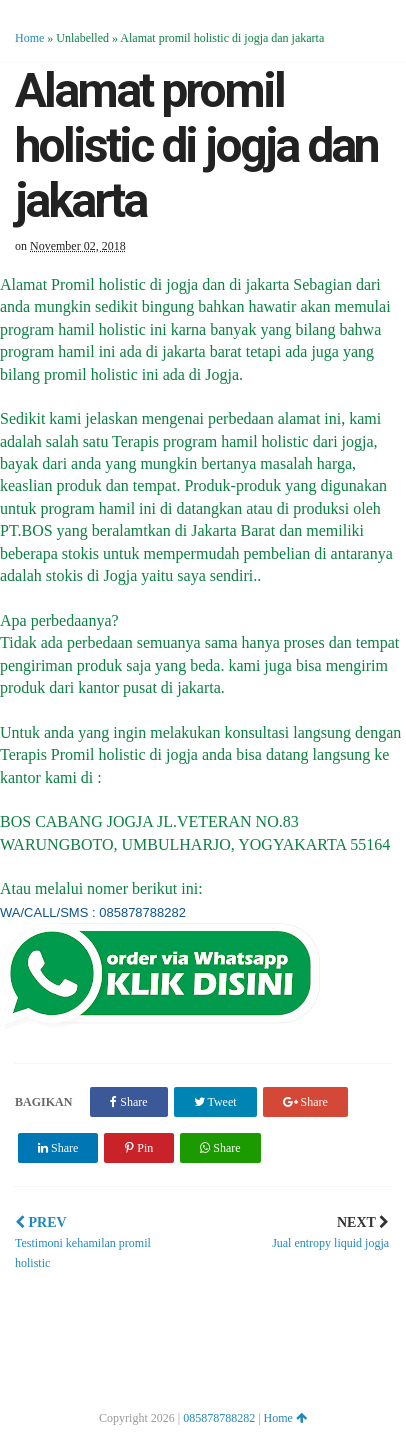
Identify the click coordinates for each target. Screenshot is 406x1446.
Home (29, 38)
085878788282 (219, 1418)
